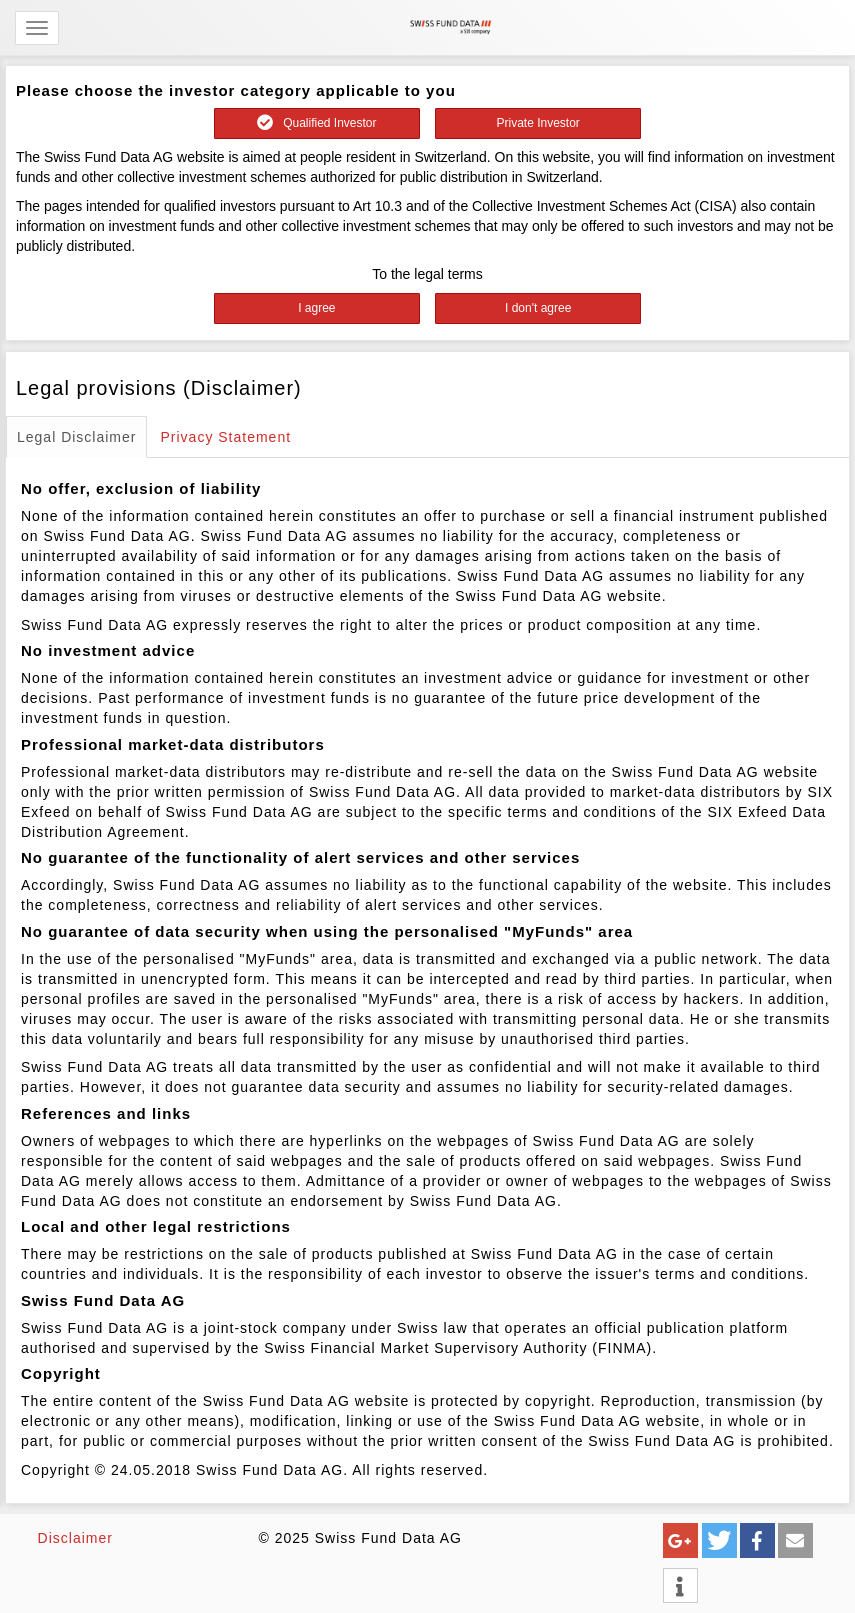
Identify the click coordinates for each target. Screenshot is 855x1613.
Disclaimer (75, 1538)
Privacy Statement (225, 437)
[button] (680, 1540)
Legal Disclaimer (76, 437)
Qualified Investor (316, 123)
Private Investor (537, 123)
